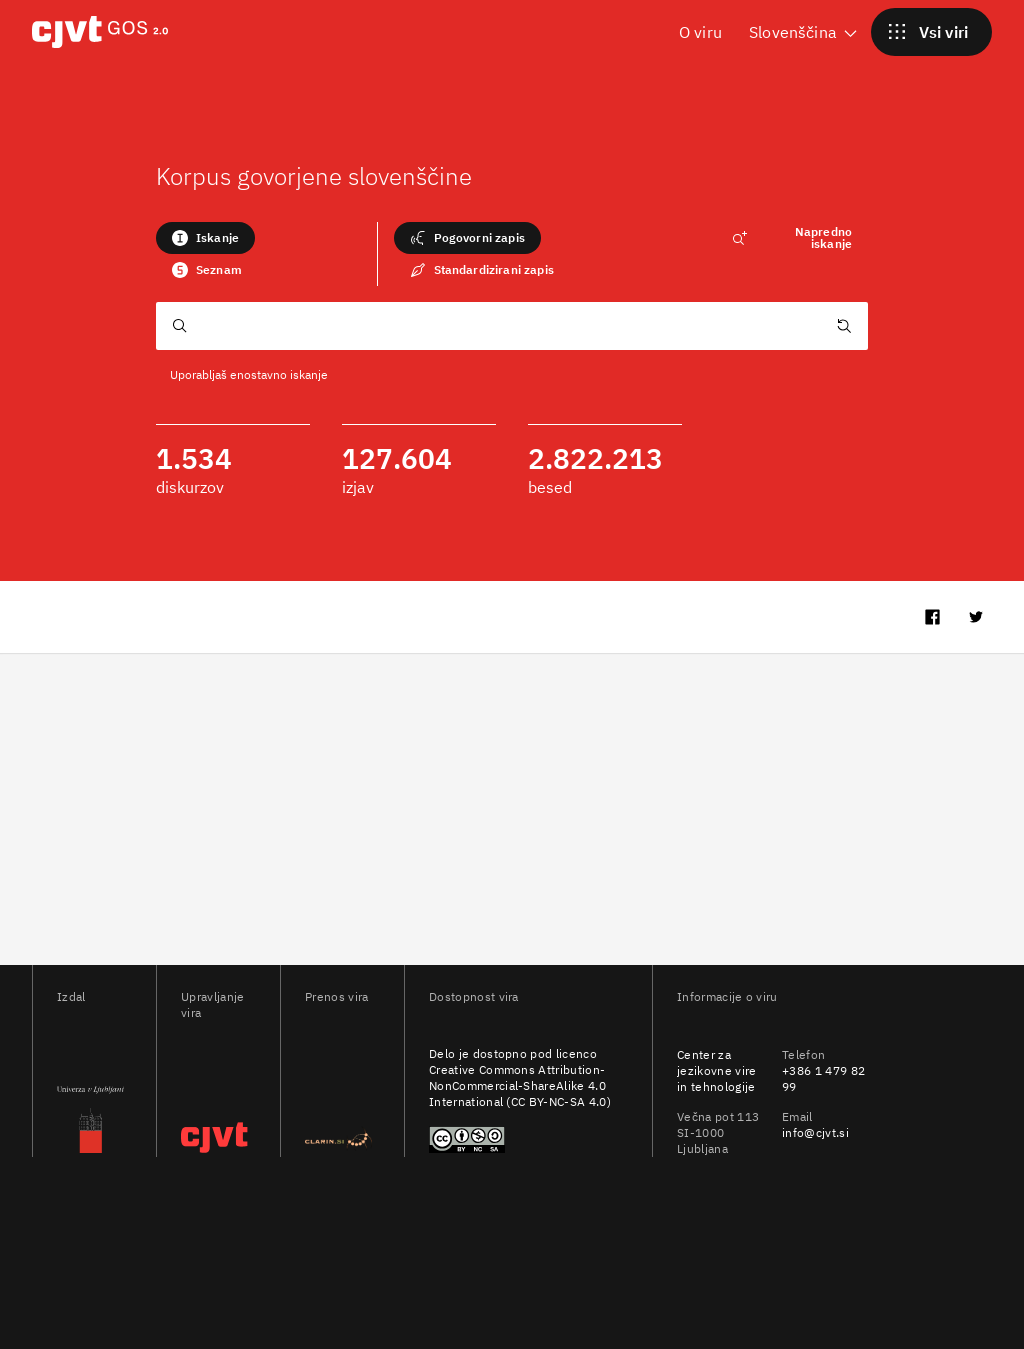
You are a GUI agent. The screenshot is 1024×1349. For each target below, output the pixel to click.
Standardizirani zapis (482, 270)
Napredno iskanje (792, 237)
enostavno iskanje (279, 374)
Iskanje (205, 238)
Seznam (207, 270)
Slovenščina (804, 31)
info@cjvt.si (815, 1132)
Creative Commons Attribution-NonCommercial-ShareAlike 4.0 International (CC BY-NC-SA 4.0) (520, 1085)
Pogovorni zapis (467, 238)
